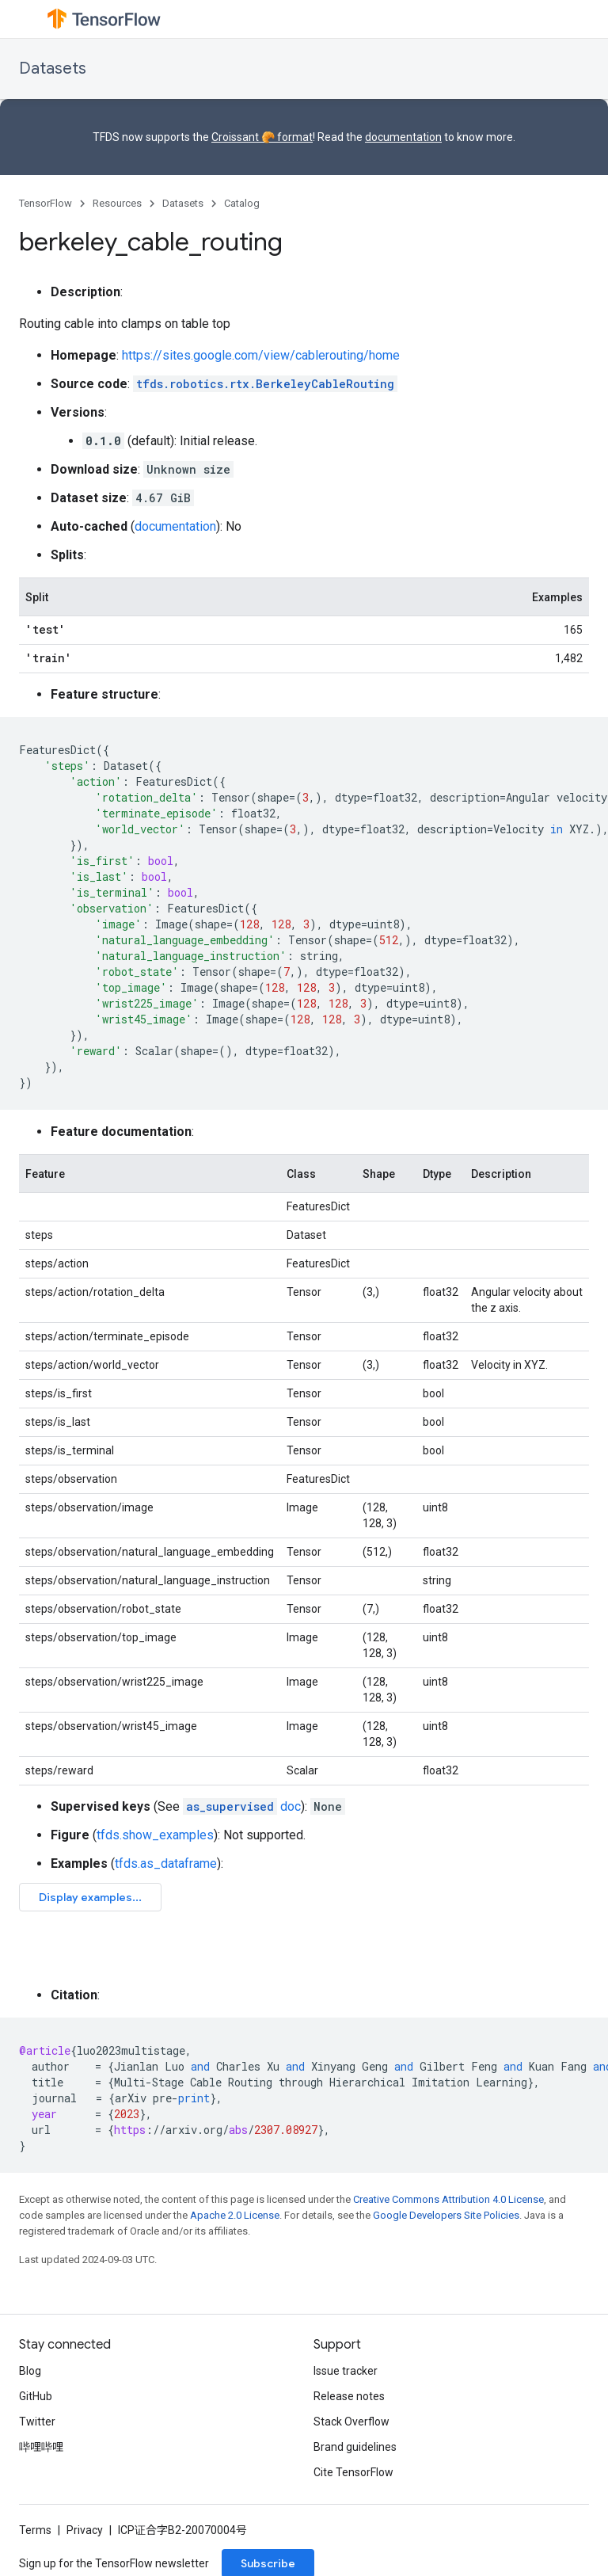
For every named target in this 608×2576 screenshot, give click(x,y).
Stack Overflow (352, 2421)
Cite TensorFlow (353, 2472)
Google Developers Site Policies (446, 2215)
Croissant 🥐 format (262, 137)
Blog (30, 2371)
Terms (35, 2530)
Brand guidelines (355, 2447)
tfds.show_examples (155, 1834)
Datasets (52, 68)
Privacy (84, 2530)
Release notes (349, 2396)
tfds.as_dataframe (166, 1863)
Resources (117, 203)
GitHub (35, 2396)
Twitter (37, 2421)
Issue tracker (346, 2371)
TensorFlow (45, 203)
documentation (403, 137)
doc (242, 1806)
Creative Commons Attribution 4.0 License (448, 2199)
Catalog (242, 203)
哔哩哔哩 (41, 2447)
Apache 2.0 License (234, 2215)
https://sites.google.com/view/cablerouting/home (261, 355)
